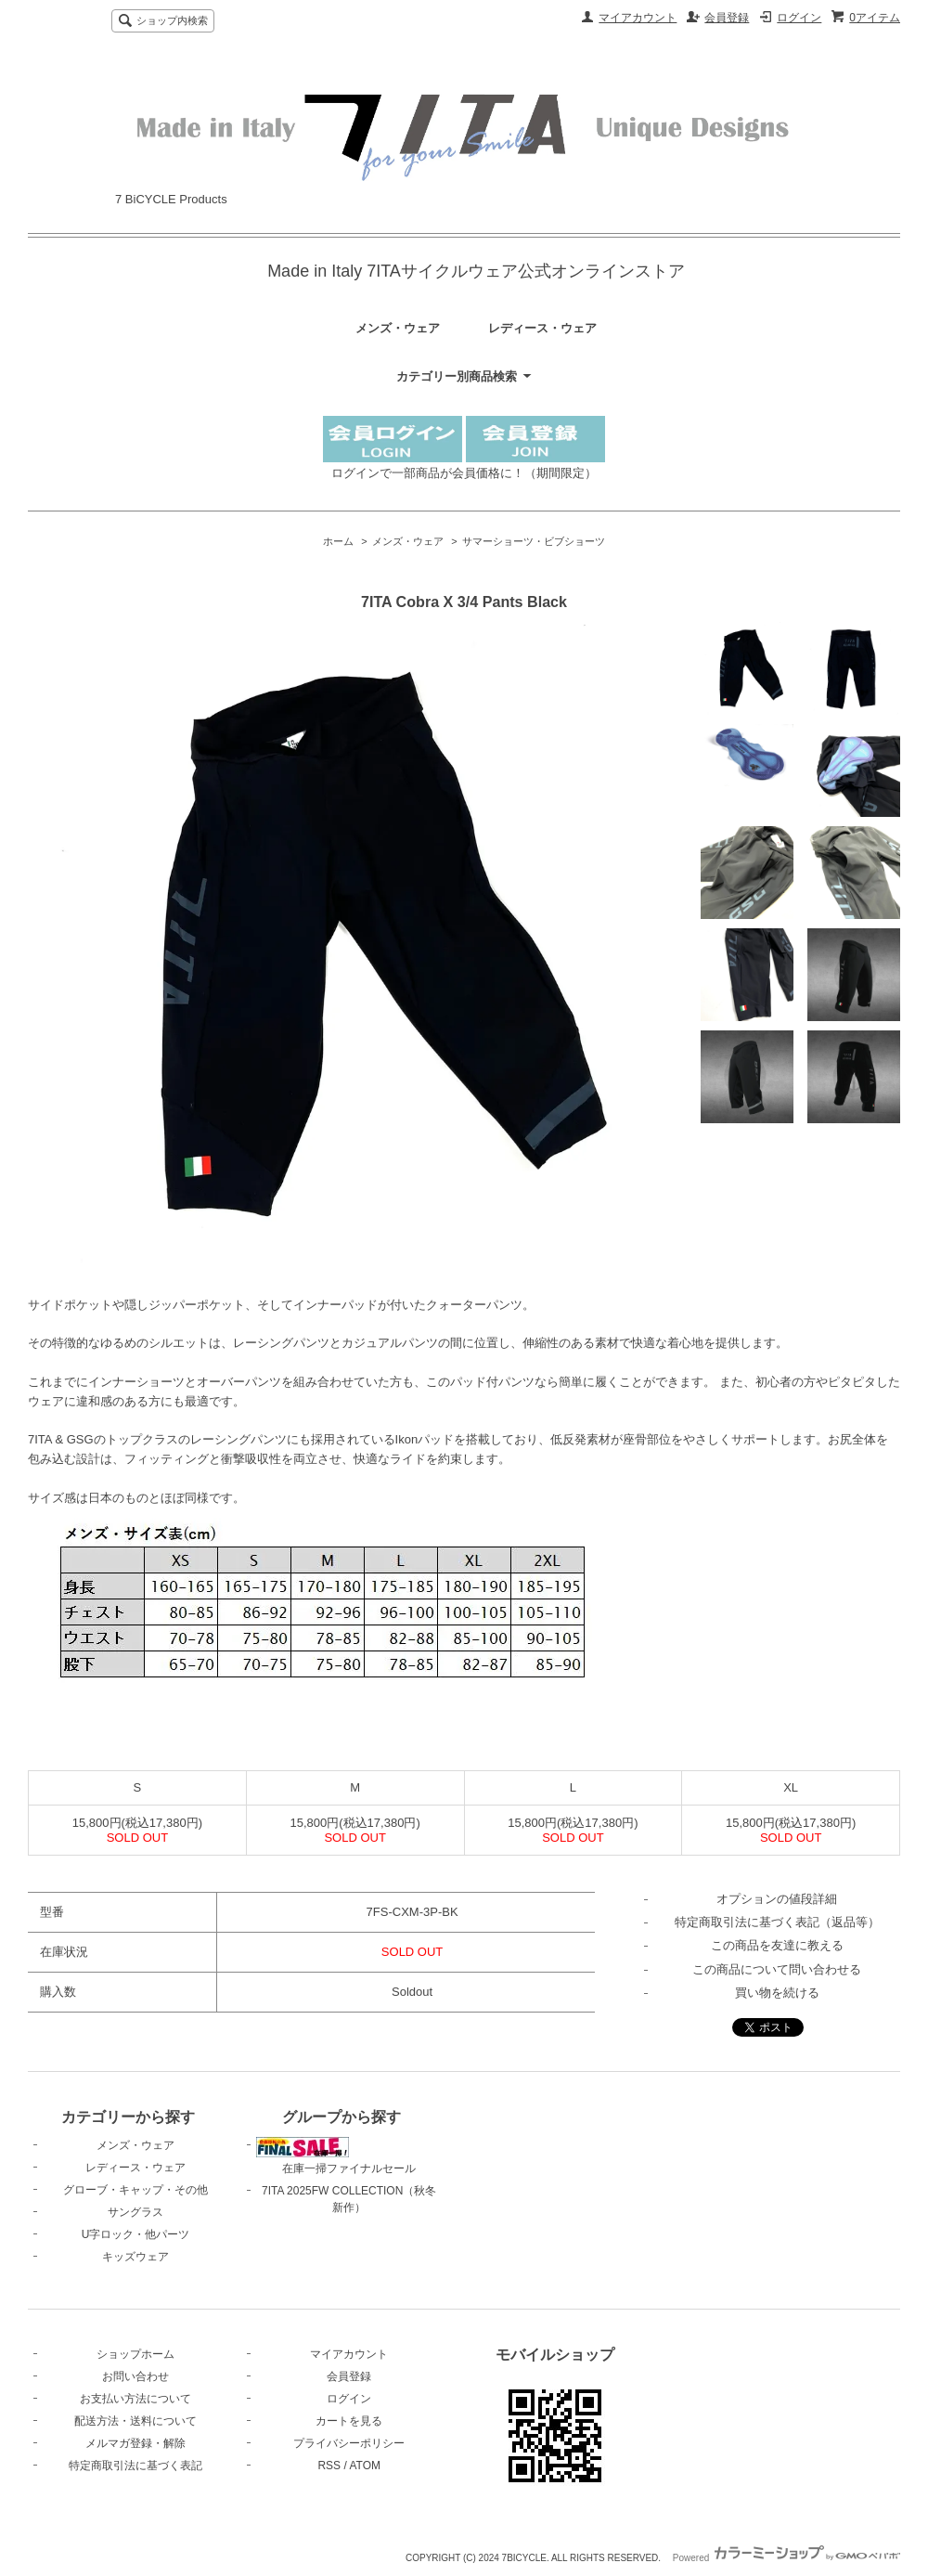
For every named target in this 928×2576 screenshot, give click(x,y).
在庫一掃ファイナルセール (336, 2156)
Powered (786, 2558)
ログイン (799, 17)
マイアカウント (638, 17)
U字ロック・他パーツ (136, 2234)
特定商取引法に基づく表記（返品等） (777, 1922)
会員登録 (726, 17)
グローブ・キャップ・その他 (135, 2189)
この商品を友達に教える (777, 1945)
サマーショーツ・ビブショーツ (533, 541)
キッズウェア (135, 2256)
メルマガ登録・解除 (135, 2443)
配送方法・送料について (135, 2420)
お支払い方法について (135, 2398)
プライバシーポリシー (349, 2443)
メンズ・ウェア (397, 328)
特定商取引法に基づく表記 (135, 2465)
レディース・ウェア (542, 328)
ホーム (338, 541)
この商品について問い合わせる (776, 1969)
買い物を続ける (777, 1993)
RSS (329, 2465)
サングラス (135, 2212)
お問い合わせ (135, 2376)
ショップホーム (135, 2354)
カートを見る (349, 2420)
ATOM (364, 2465)
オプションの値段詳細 (776, 1899)
